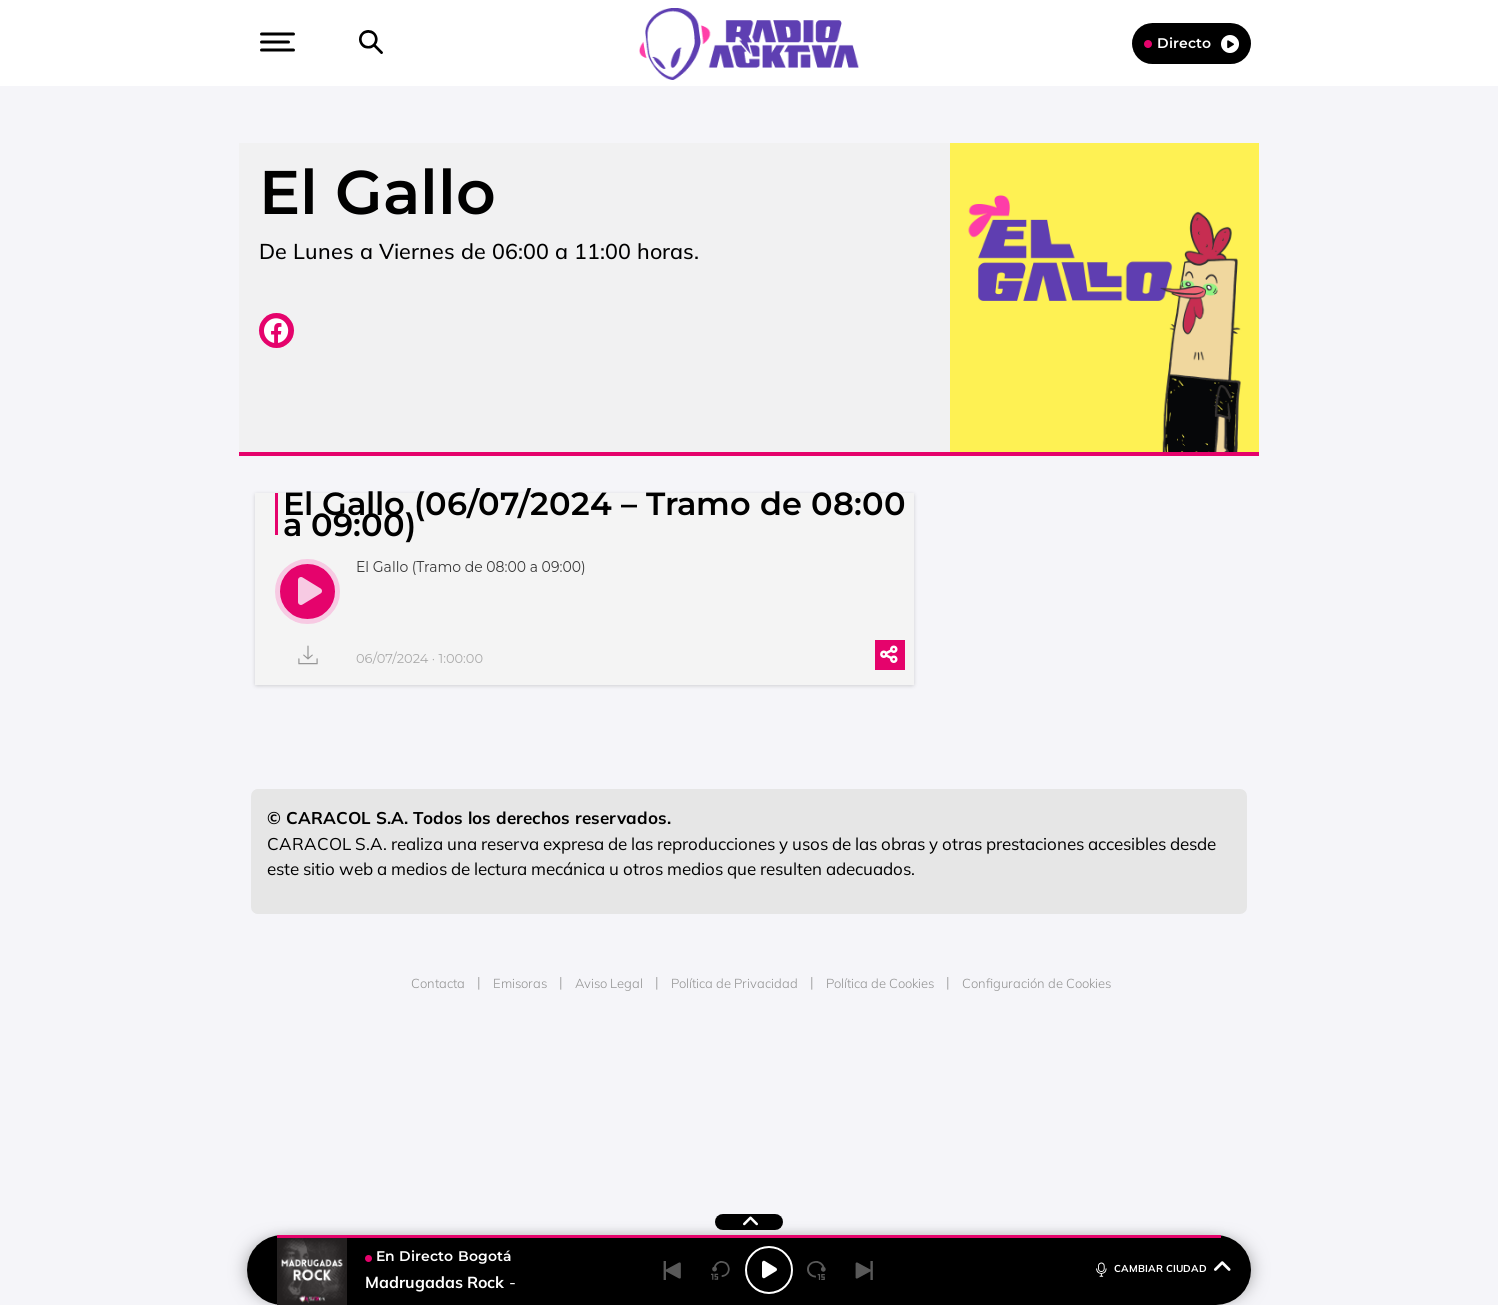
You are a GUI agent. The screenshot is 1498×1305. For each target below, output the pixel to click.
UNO (658, 1102)
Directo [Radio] (1191, 43)
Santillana (710, 1072)
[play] (307, 591)
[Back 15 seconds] (721, 1270)
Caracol (1105, 1072)
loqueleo (963, 1132)
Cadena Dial (868, 1102)
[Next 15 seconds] (817, 1270)
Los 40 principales (616, 1072)
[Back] (673, 1270)
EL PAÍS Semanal (941, 1102)
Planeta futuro (1015, 1102)
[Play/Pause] (769, 1270)
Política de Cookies (880, 983)
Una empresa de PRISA (343, 1088)
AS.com (965, 1072)
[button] (275, 42)
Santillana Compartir (816, 1072)
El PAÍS (520, 1072)
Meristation (1059, 1132)
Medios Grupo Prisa (342, 1137)
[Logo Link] (749, 42)
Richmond (508, 1132)
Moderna (606, 1132)
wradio (715, 1102)
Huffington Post (547, 1102)
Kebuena (1087, 1102)
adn (1031, 1072)
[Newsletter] (403, 43)
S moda (874, 1132)
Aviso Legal (609, 983)
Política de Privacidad (734, 983)
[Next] (865, 1270)
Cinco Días (792, 1102)
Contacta (438, 983)
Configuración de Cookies (1036, 983)
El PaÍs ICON (791, 1132)
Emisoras (520, 983)
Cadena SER (902, 1072)
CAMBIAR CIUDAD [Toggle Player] (1161, 1267)
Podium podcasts (705, 1132)
